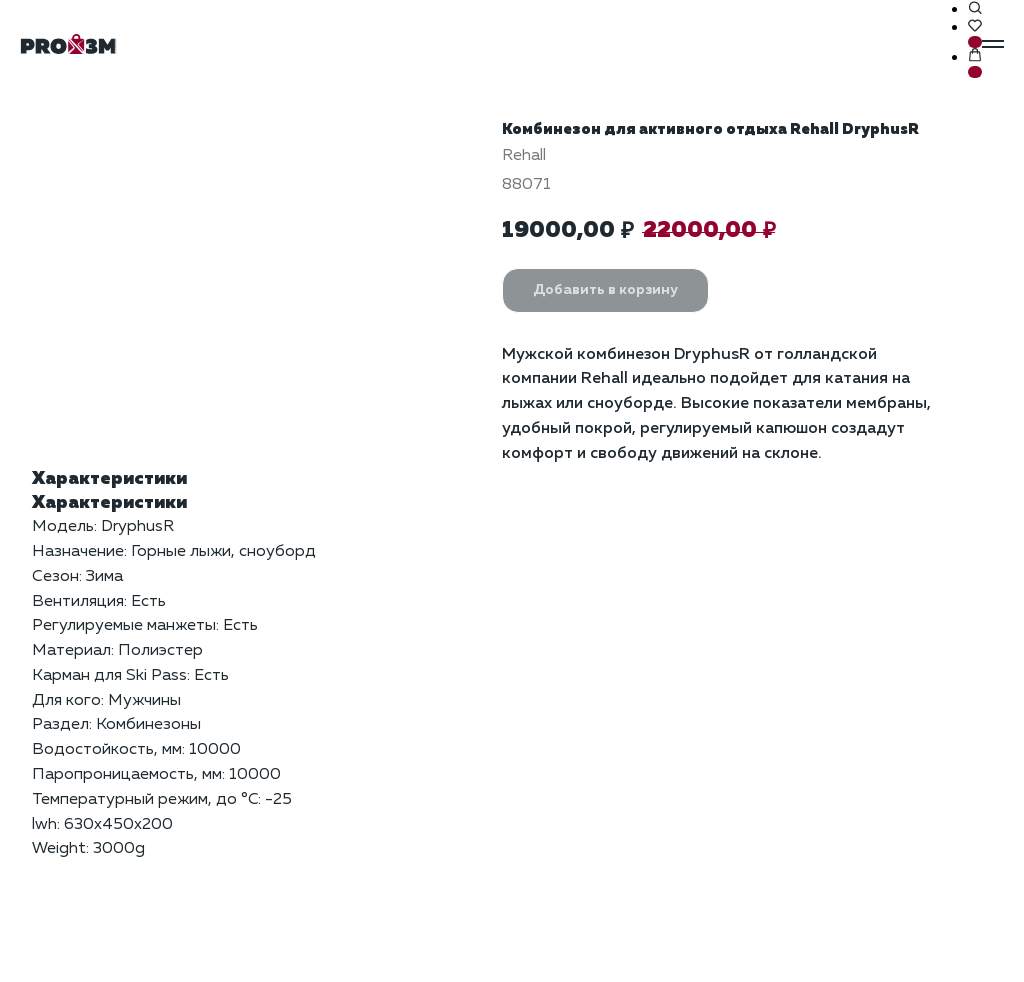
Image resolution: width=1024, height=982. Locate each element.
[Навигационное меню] (993, 44)
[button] (975, 9)
